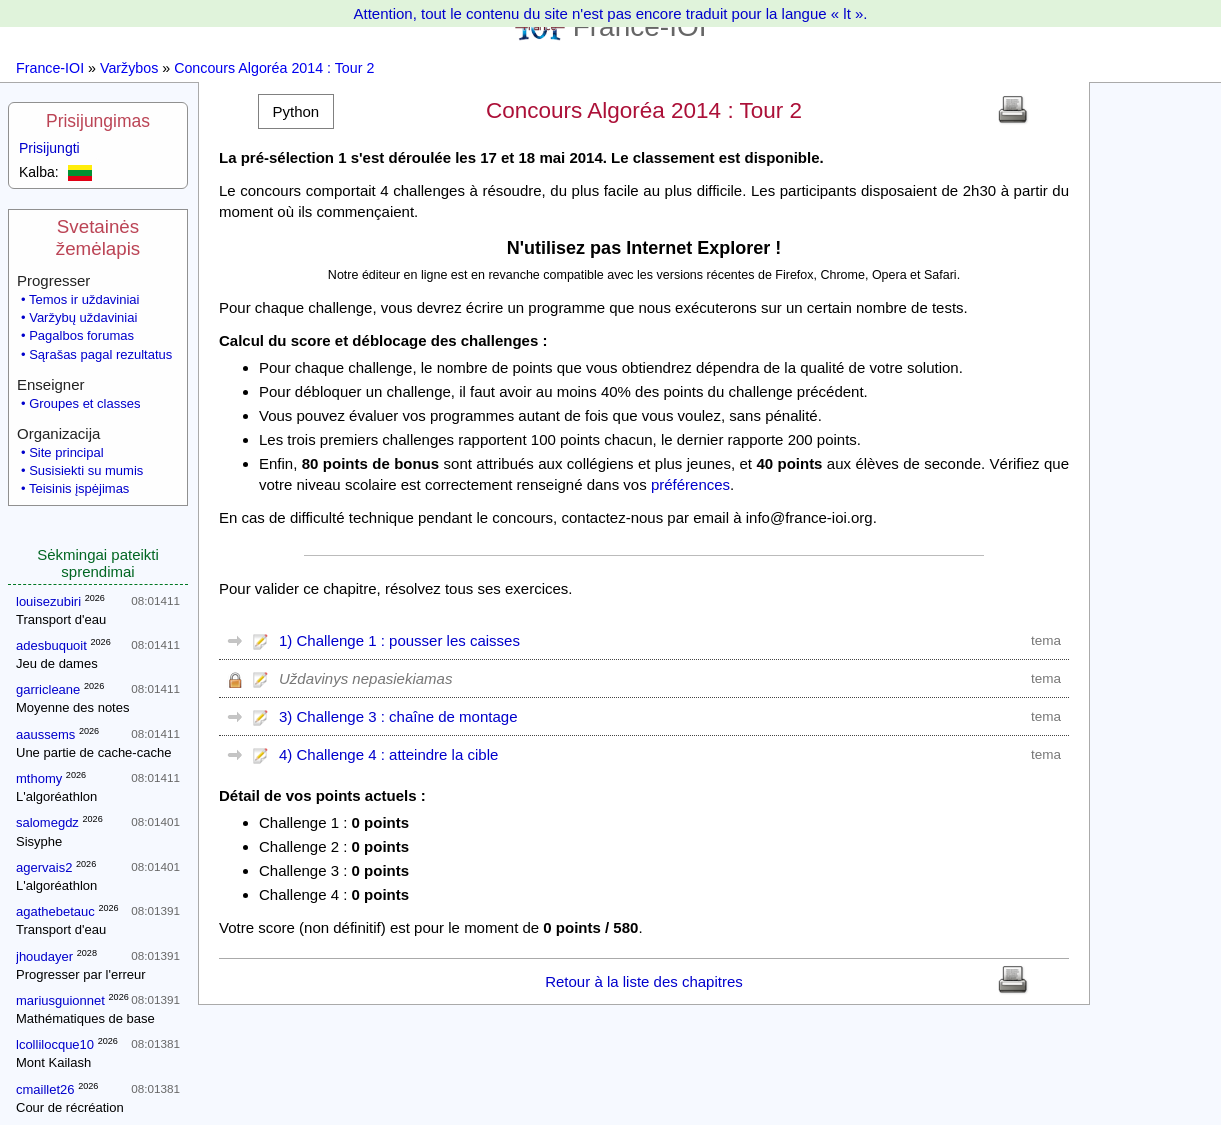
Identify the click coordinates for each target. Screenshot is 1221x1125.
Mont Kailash (53, 1062)
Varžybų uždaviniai (83, 317)
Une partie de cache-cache (93, 752)
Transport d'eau (61, 619)
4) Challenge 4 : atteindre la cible (388, 754)
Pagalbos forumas (81, 335)
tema (1046, 640)
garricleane (48, 689)
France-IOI (50, 68)
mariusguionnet (60, 1000)
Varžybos (129, 68)
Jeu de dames (57, 663)
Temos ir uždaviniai (84, 299)
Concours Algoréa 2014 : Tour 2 (274, 68)
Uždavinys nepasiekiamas (365, 678)
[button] (296, 111)
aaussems (45, 734)
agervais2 (44, 867)
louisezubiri (48, 601)
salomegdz (47, 822)
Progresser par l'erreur (81, 974)
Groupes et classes (84, 403)
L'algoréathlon (56, 796)
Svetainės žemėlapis (98, 237)
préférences (690, 484)
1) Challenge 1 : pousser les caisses (399, 640)
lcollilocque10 (55, 1044)
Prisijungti (49, 148)
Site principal (66, 452)
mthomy (39, 778)
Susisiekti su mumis (86, 470)
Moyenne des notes (72, 707)
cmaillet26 (45, 1089)
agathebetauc (55, 911)
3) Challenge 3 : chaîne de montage (398, 716)
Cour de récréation (70, 1107)
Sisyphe (39, 841)
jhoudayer (44, 956)
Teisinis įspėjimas (79, 488)
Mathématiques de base (85, 1018)
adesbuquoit (51, 645)
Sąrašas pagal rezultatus (100, 354)
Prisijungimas (98, 121)
